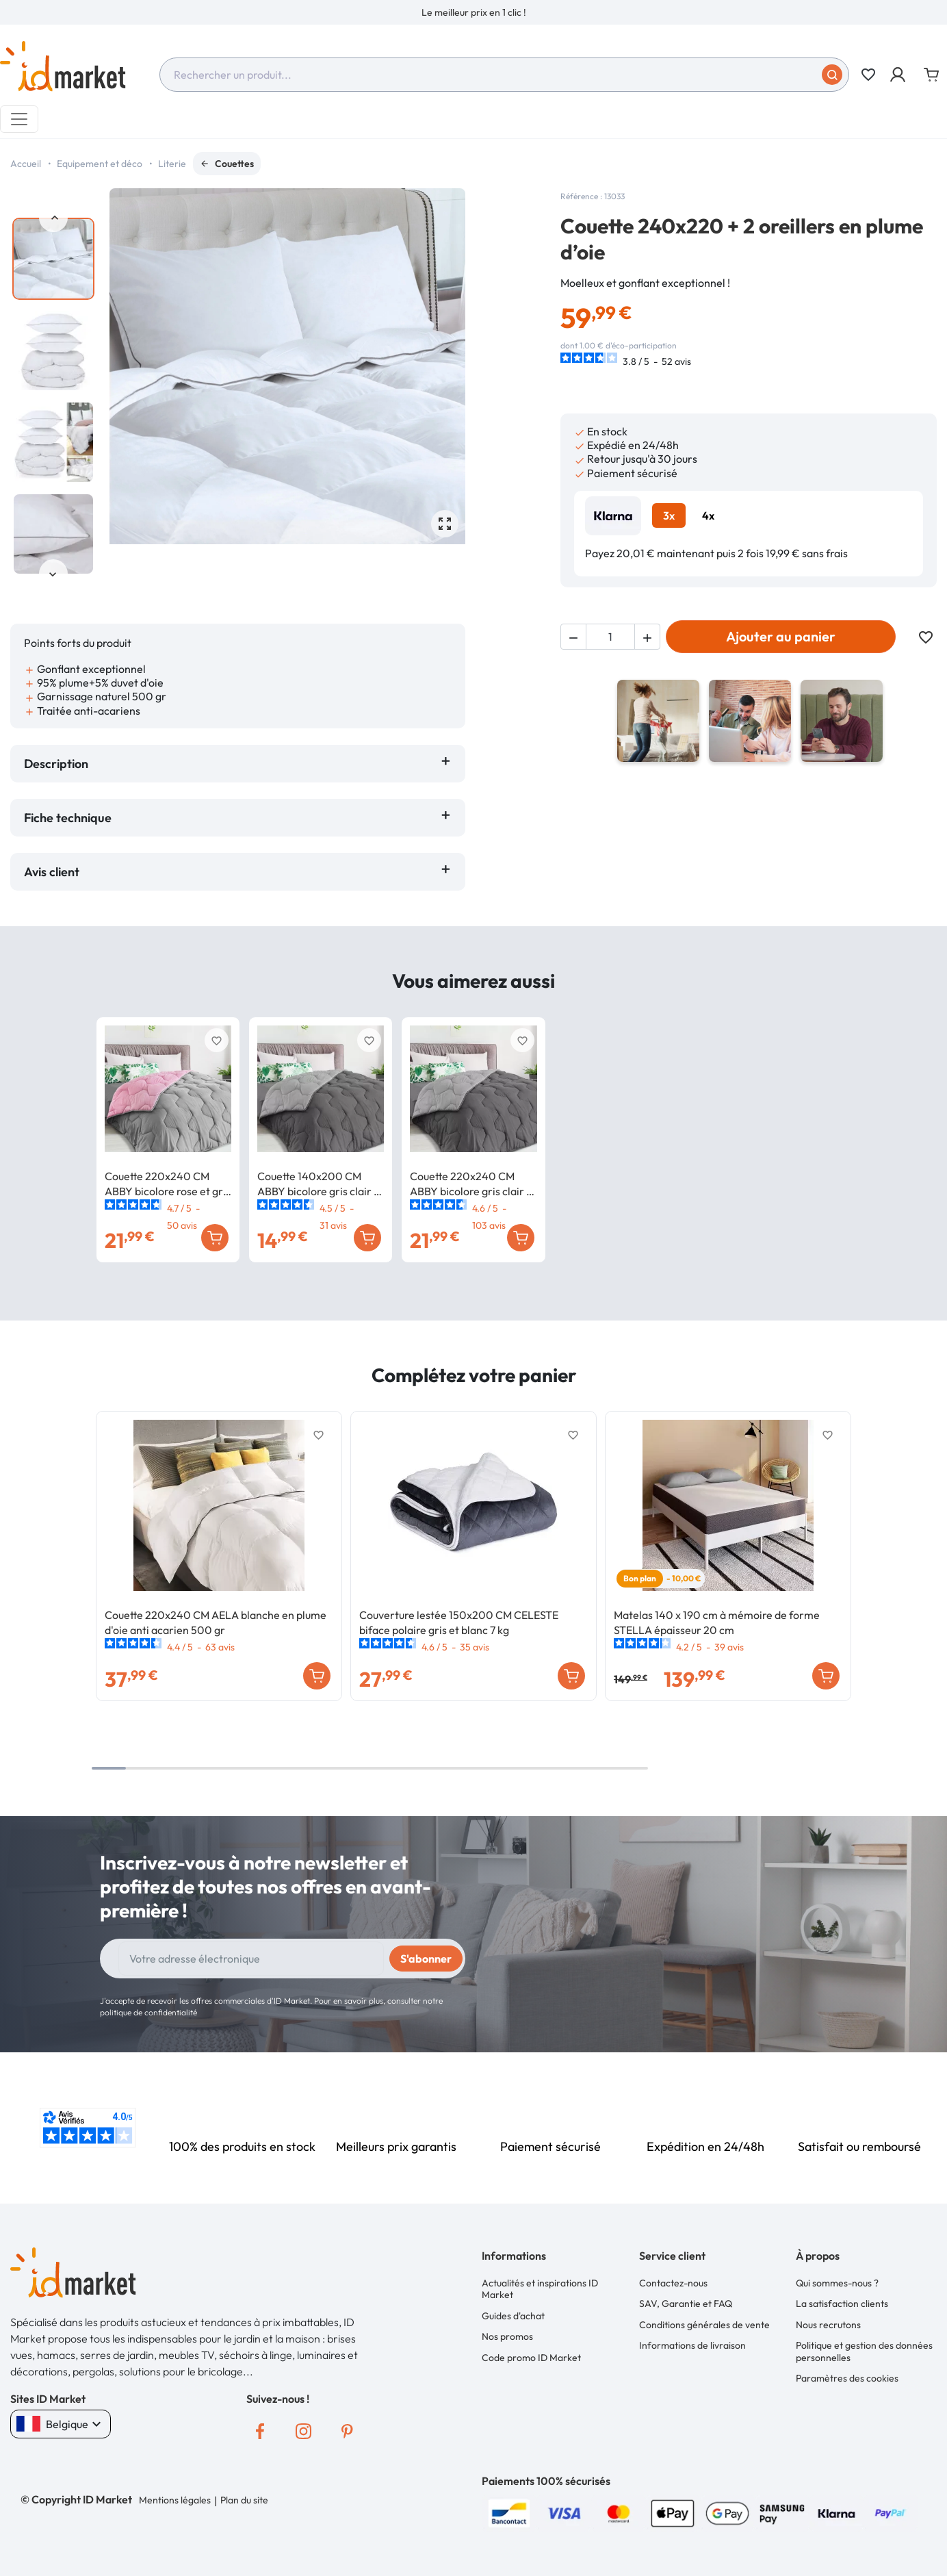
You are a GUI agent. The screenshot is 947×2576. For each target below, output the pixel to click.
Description (56, 763)
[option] (473, 12)
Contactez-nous (673, 2283)
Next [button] (53, 573)
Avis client (54, 872)
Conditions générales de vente (704, 2325)
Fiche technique (68, 818)
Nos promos (507, 2336)
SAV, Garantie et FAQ (685, 2303)
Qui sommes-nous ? (837, 2283)
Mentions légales (175, 2500)
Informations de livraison (692, 2345)
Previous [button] (53, 217)
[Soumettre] (832, 74)
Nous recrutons (828, 2325)
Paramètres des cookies (847, 2378)
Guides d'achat (513, 2316)
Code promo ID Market (531, 2357)
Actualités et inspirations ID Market (540, 2289)
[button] (899, 74)
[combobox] (504, 75)
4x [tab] (708, 515)
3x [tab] (669, 515)
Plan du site (244, 2500)
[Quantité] (610, 637)
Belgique (60, 2424)
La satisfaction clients (842, 2303)
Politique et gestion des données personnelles (864, 2351)
